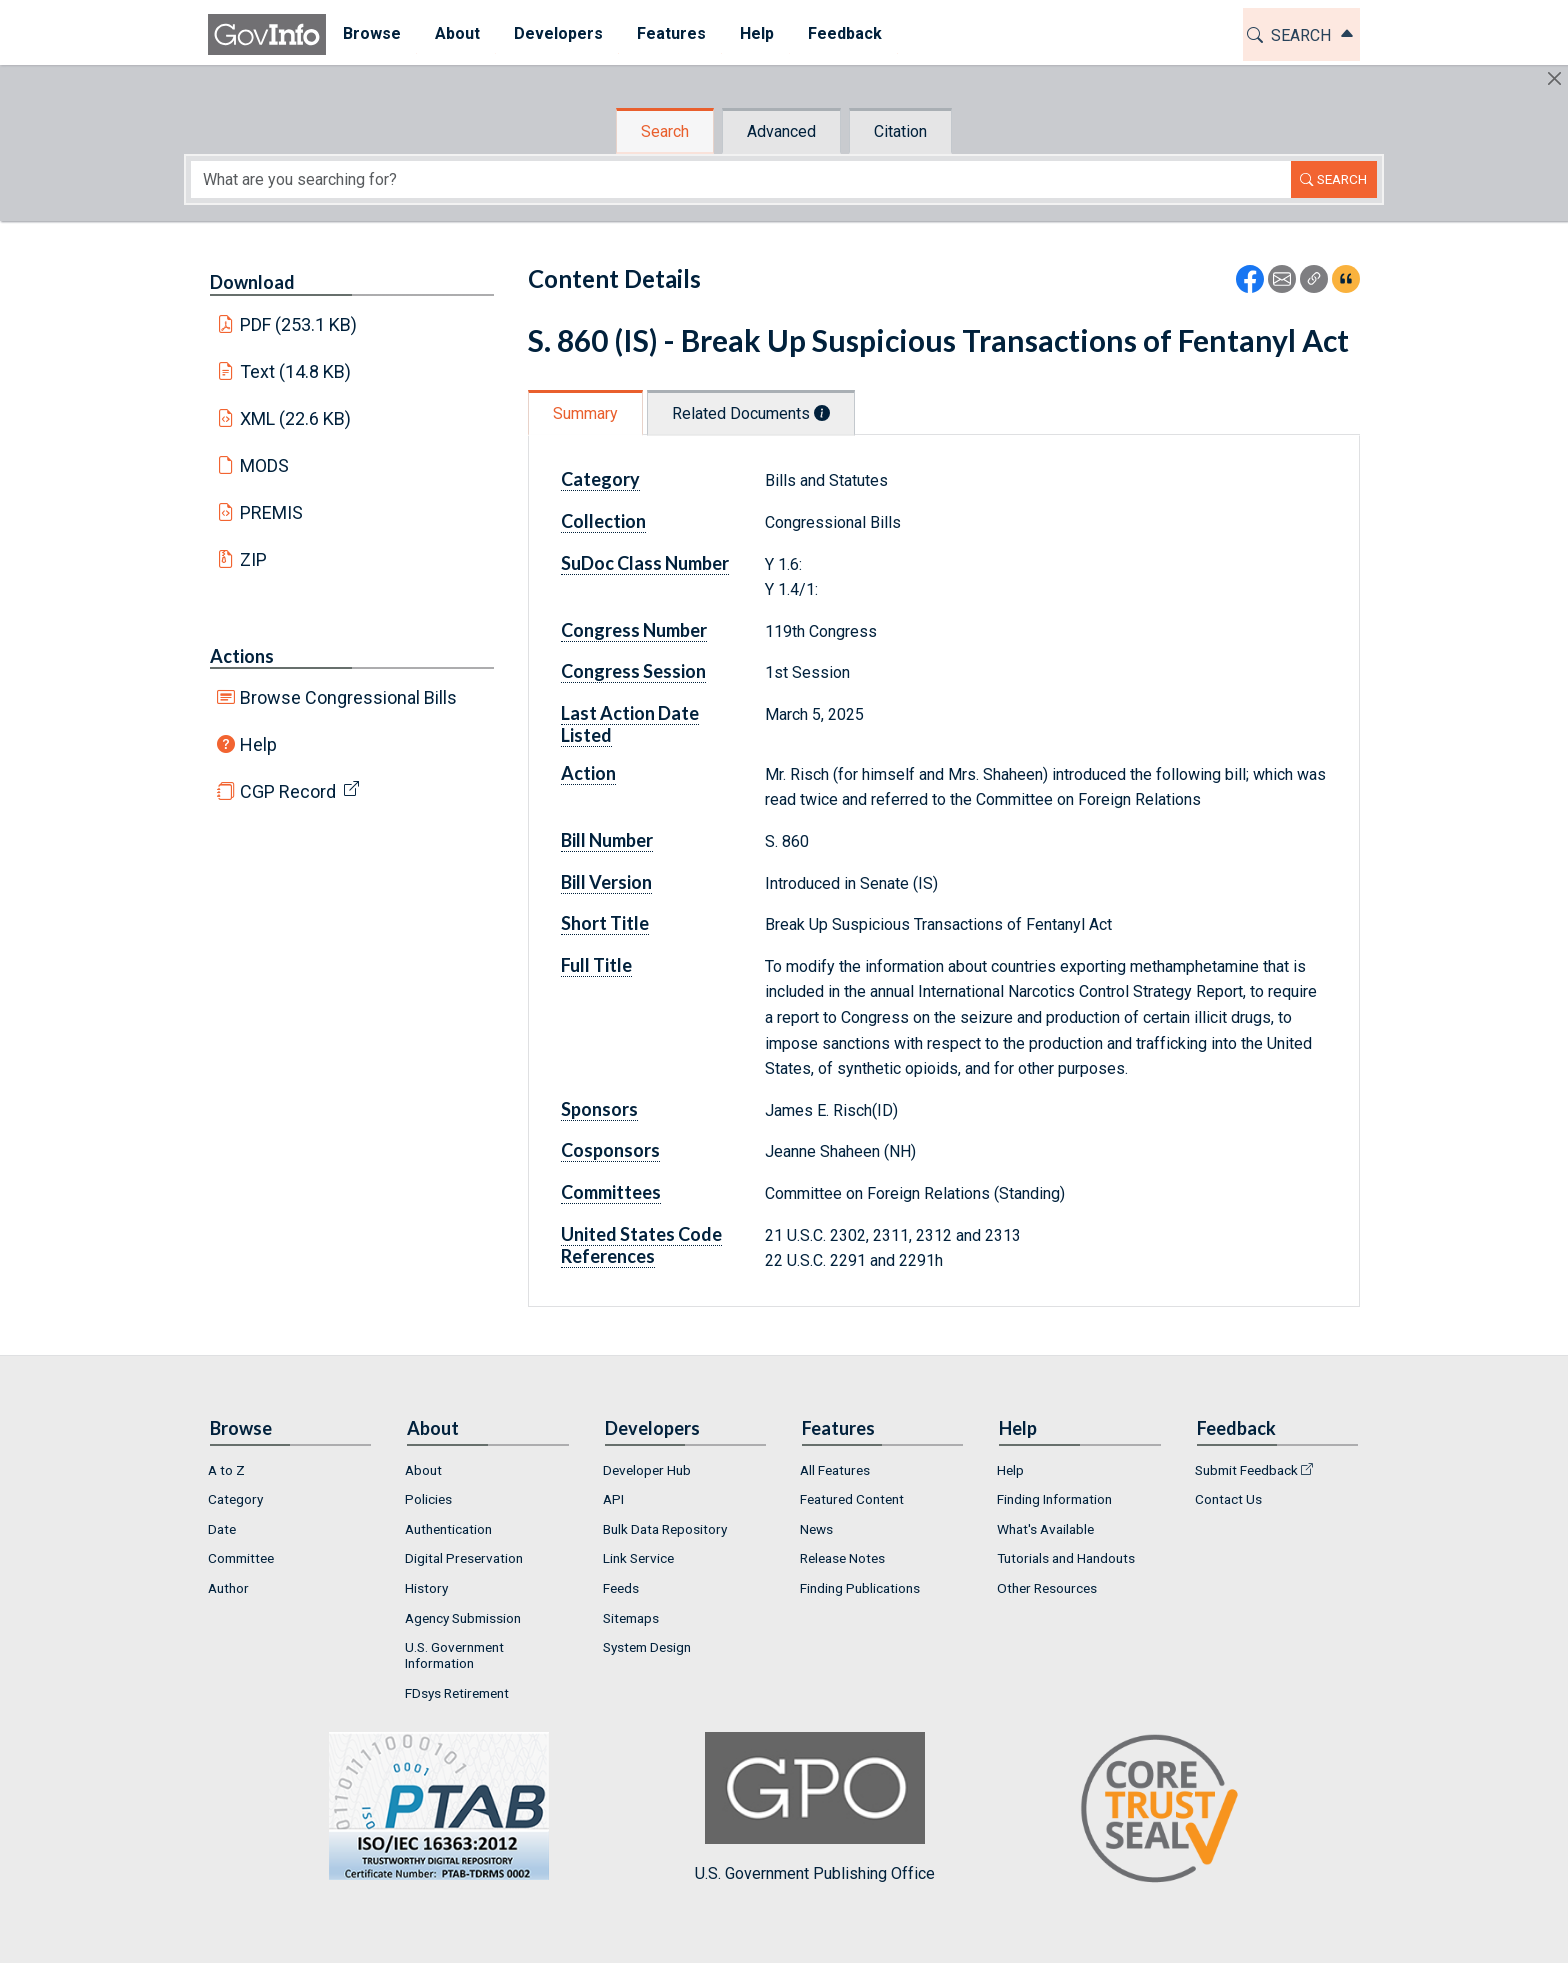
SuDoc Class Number (645, 563)
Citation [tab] (900, 131)
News (816, 1529)
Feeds (621, 1588)
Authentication (448, 1529)
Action (588, 773)
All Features (835, 1470)
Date (222, 1529)
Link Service (638, 1558)
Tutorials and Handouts (1066, 1558)
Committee (241, 1558)
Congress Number (634, 630)
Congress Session (633, 671)
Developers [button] (558, 33)
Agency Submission (463, 1618)
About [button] (457, 33)
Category (600, 479)
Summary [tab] (585, 413)
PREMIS (271, 512)
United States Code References (641, 1245)
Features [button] (671, 33)
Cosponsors (610, 1150)
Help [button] (757, 33)
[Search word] (741, 179)
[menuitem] (372, 34)
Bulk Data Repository (665, 1529)
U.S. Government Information (454, 1655)
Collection (603, 521)
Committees (611, 1192)
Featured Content (852, 1499)
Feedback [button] (845, 33)
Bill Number (607, 840)
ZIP (253, 559)
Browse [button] (372, 33)
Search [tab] (665, 131)
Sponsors (599, 1109)
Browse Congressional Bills (348, 697)
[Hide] (1554, 78)
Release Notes (842, 1558)
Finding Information (1054, 1499)
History (426, 1588)
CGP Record (288, 791)
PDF (299, 324)
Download (252, 282)
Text (296, 371)
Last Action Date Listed (630, 724)
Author (228, 1588)
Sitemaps (631, 1618)
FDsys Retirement (457, 1693)
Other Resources (1047, 1588)
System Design (647, 1647)
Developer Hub (647, 1470)
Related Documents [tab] (751, 413)
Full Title (596, 965)
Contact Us (1228, 1499)
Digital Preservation (464, 1558)
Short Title (605, 923)
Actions (242, 656)
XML (296, 418)
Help (258, 744)
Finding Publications (860, 1588)
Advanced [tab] (781, 131)
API (613, 1499)
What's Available (1045, 1529)
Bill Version (606, 882)
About (423, 1470)
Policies (428, 1499)
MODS (264, 465)
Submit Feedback (1246, 1470)
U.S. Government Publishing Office (815, 1807)
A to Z (226, 1470)
